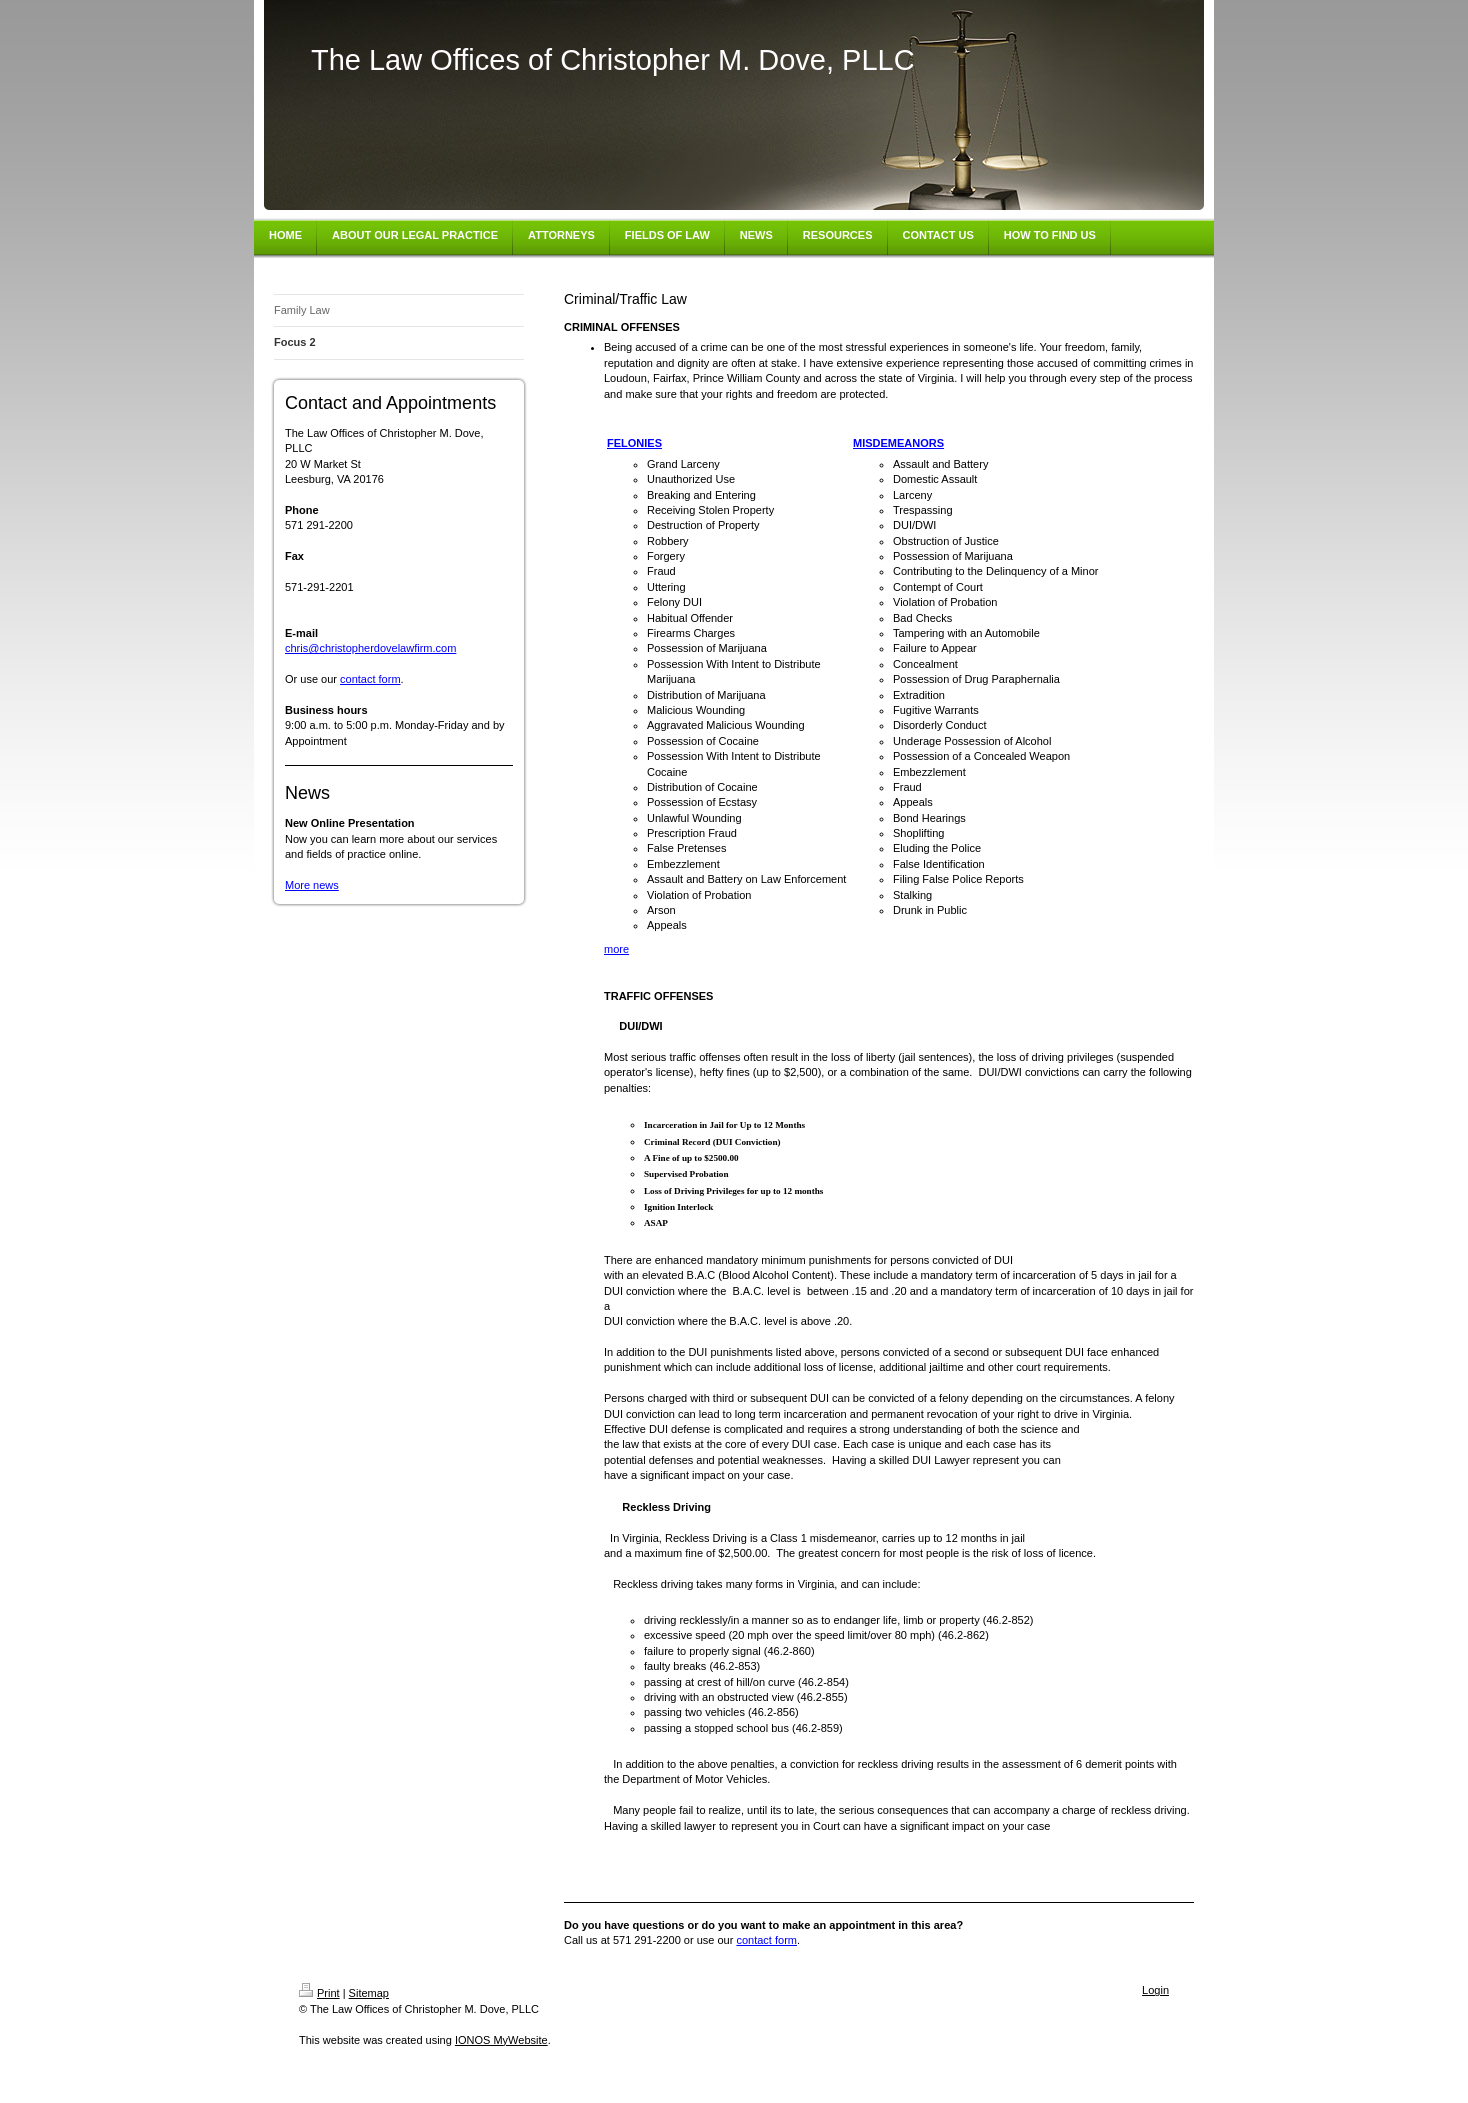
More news (312, 885)
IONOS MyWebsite (501, 2040)
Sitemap (369, 1993)
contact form (370, 679)
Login (1155, 1990)
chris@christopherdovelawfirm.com (370, 648)
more (616, 949)
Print (319, 1993)
